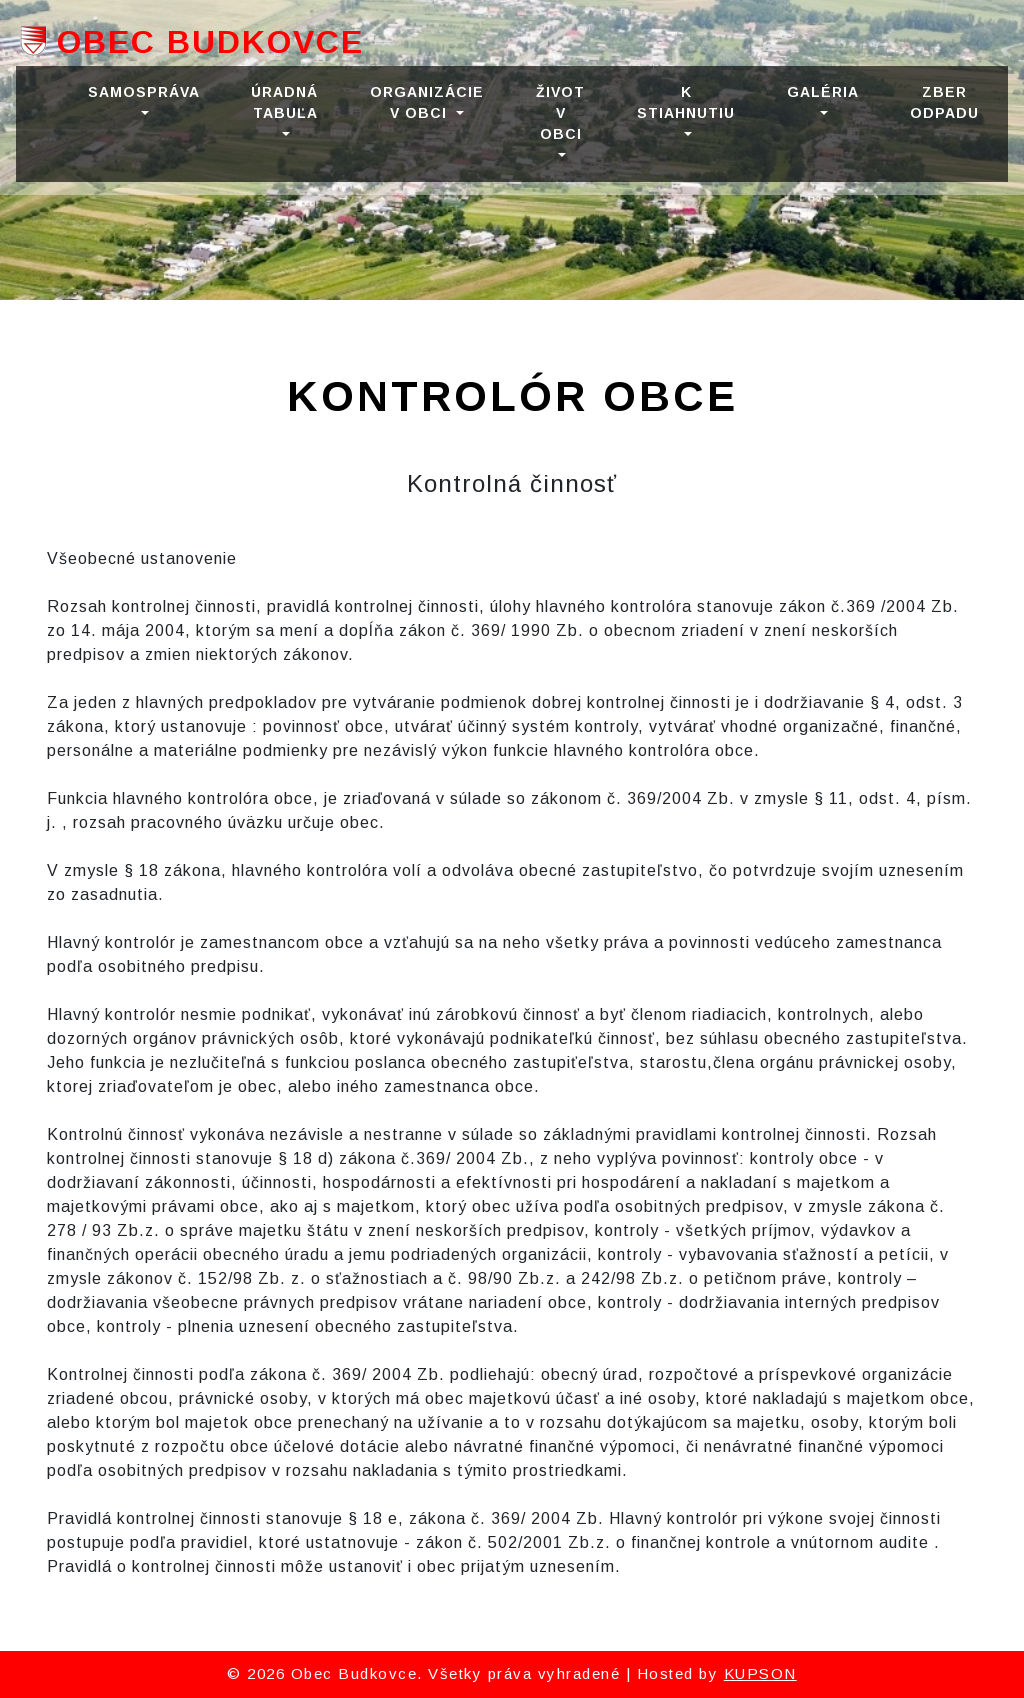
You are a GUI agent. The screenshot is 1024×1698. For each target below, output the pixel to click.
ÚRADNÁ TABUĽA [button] (284, 102)
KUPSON (760, 1673)
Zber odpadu (944, 102)
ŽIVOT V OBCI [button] (560, 113)
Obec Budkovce (210, 42)
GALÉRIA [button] (822, 92)
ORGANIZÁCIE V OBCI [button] (427, 102)
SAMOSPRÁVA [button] (143, 92)
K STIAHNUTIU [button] (686, 102)
